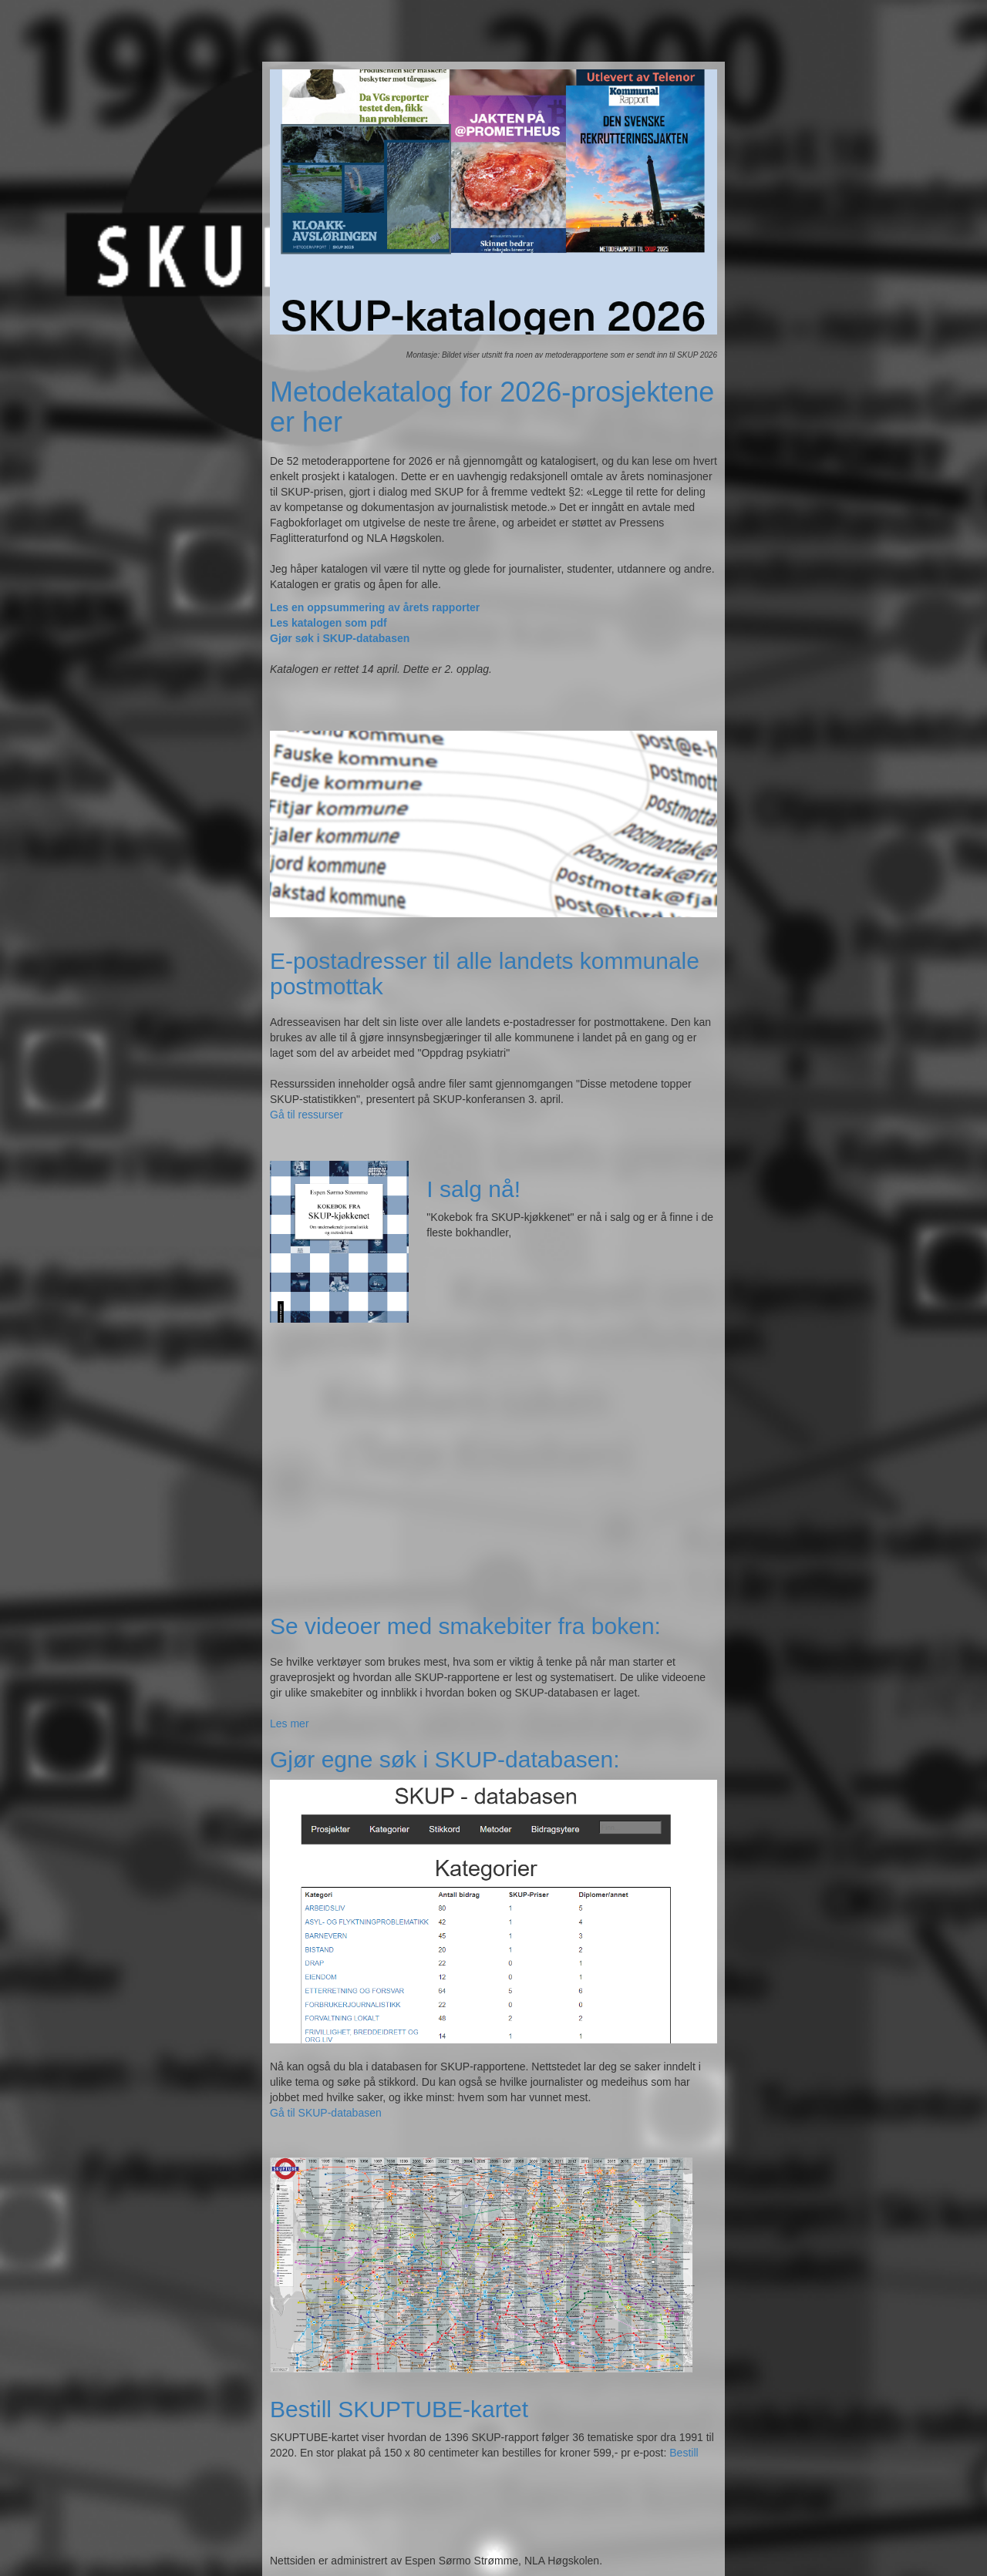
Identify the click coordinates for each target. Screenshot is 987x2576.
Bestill (683, 2453)
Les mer (289, 1723)
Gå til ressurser (306, 1114)
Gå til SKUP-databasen (326, 2113)
